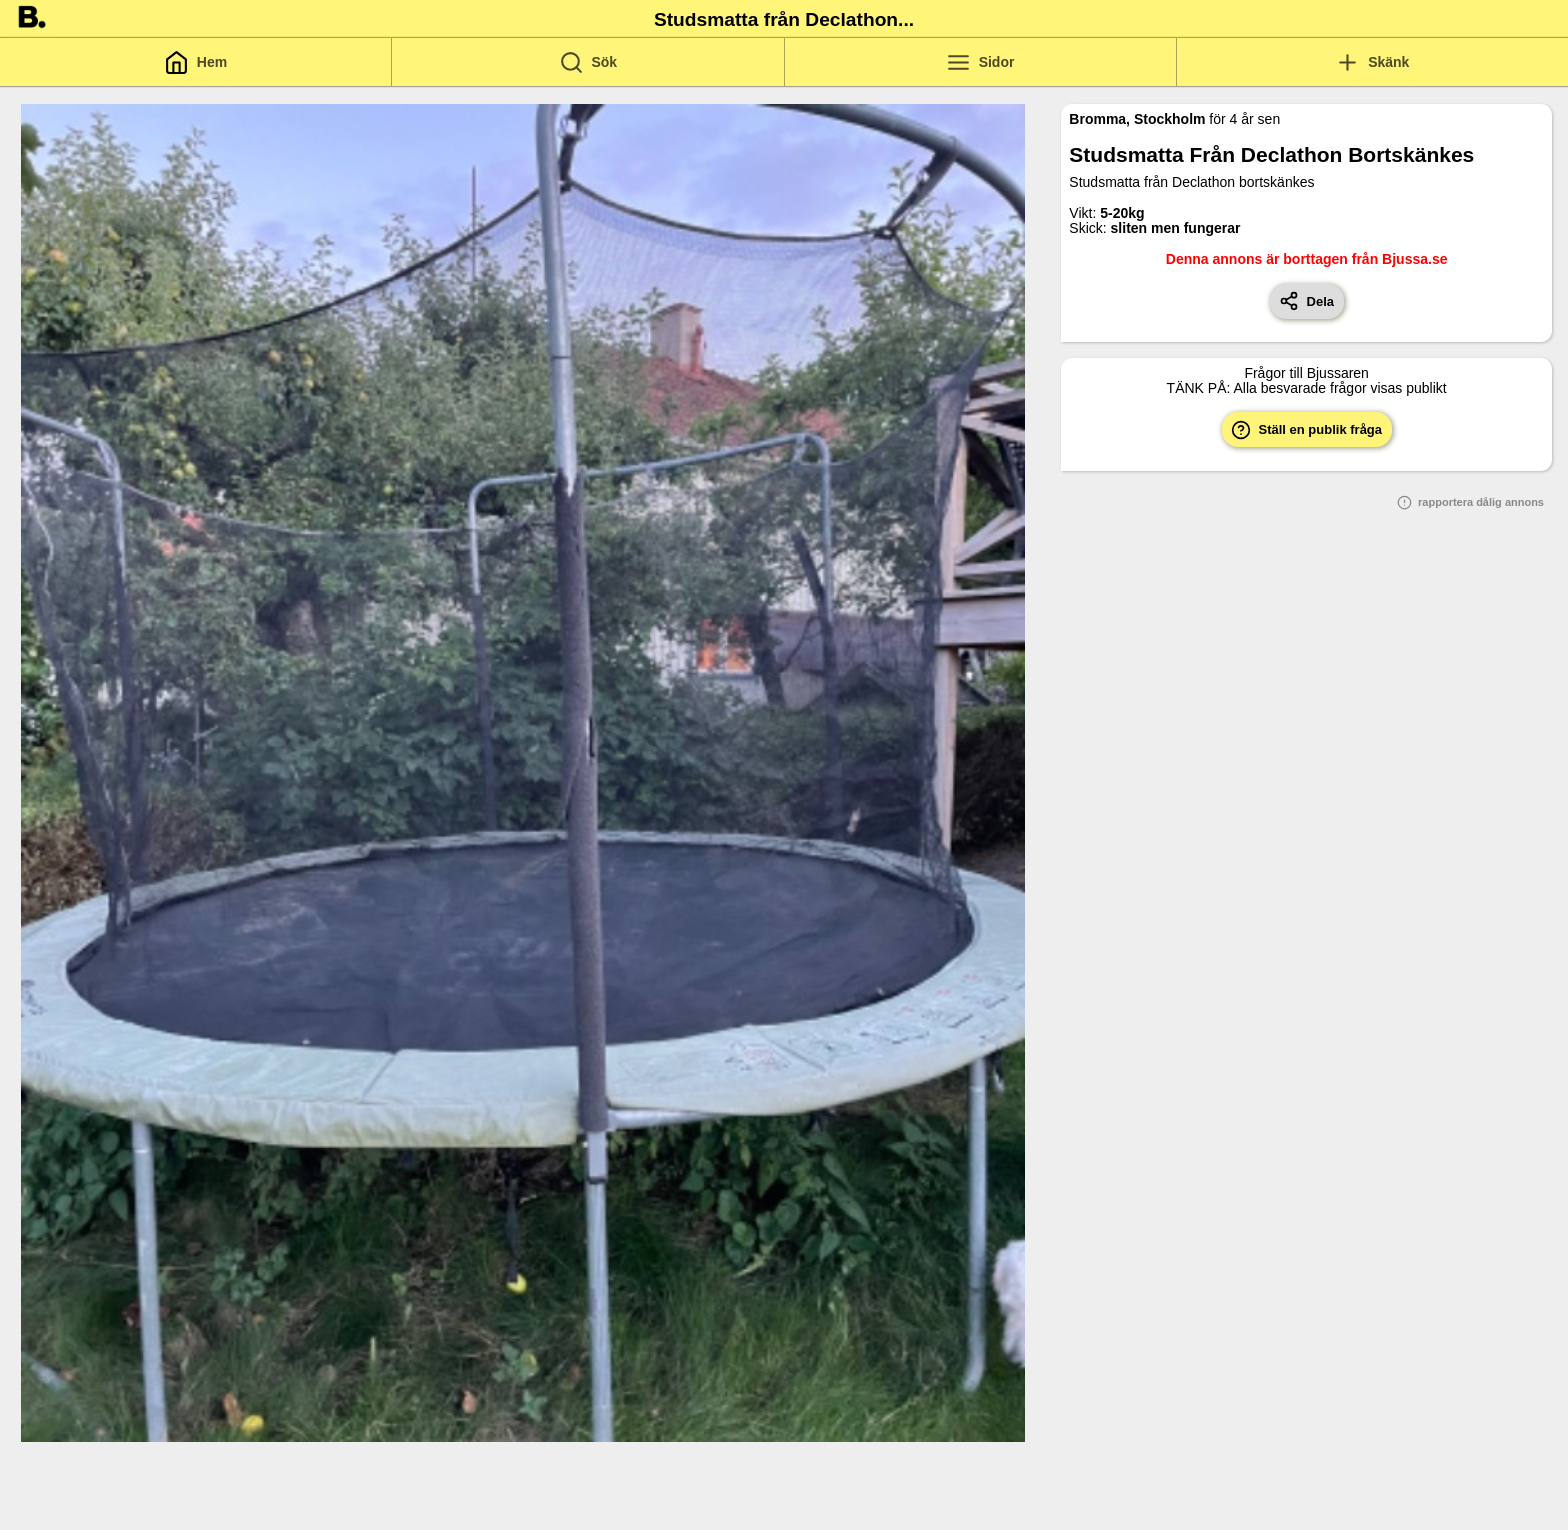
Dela (1306, 301)
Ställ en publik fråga (1306, 430)
